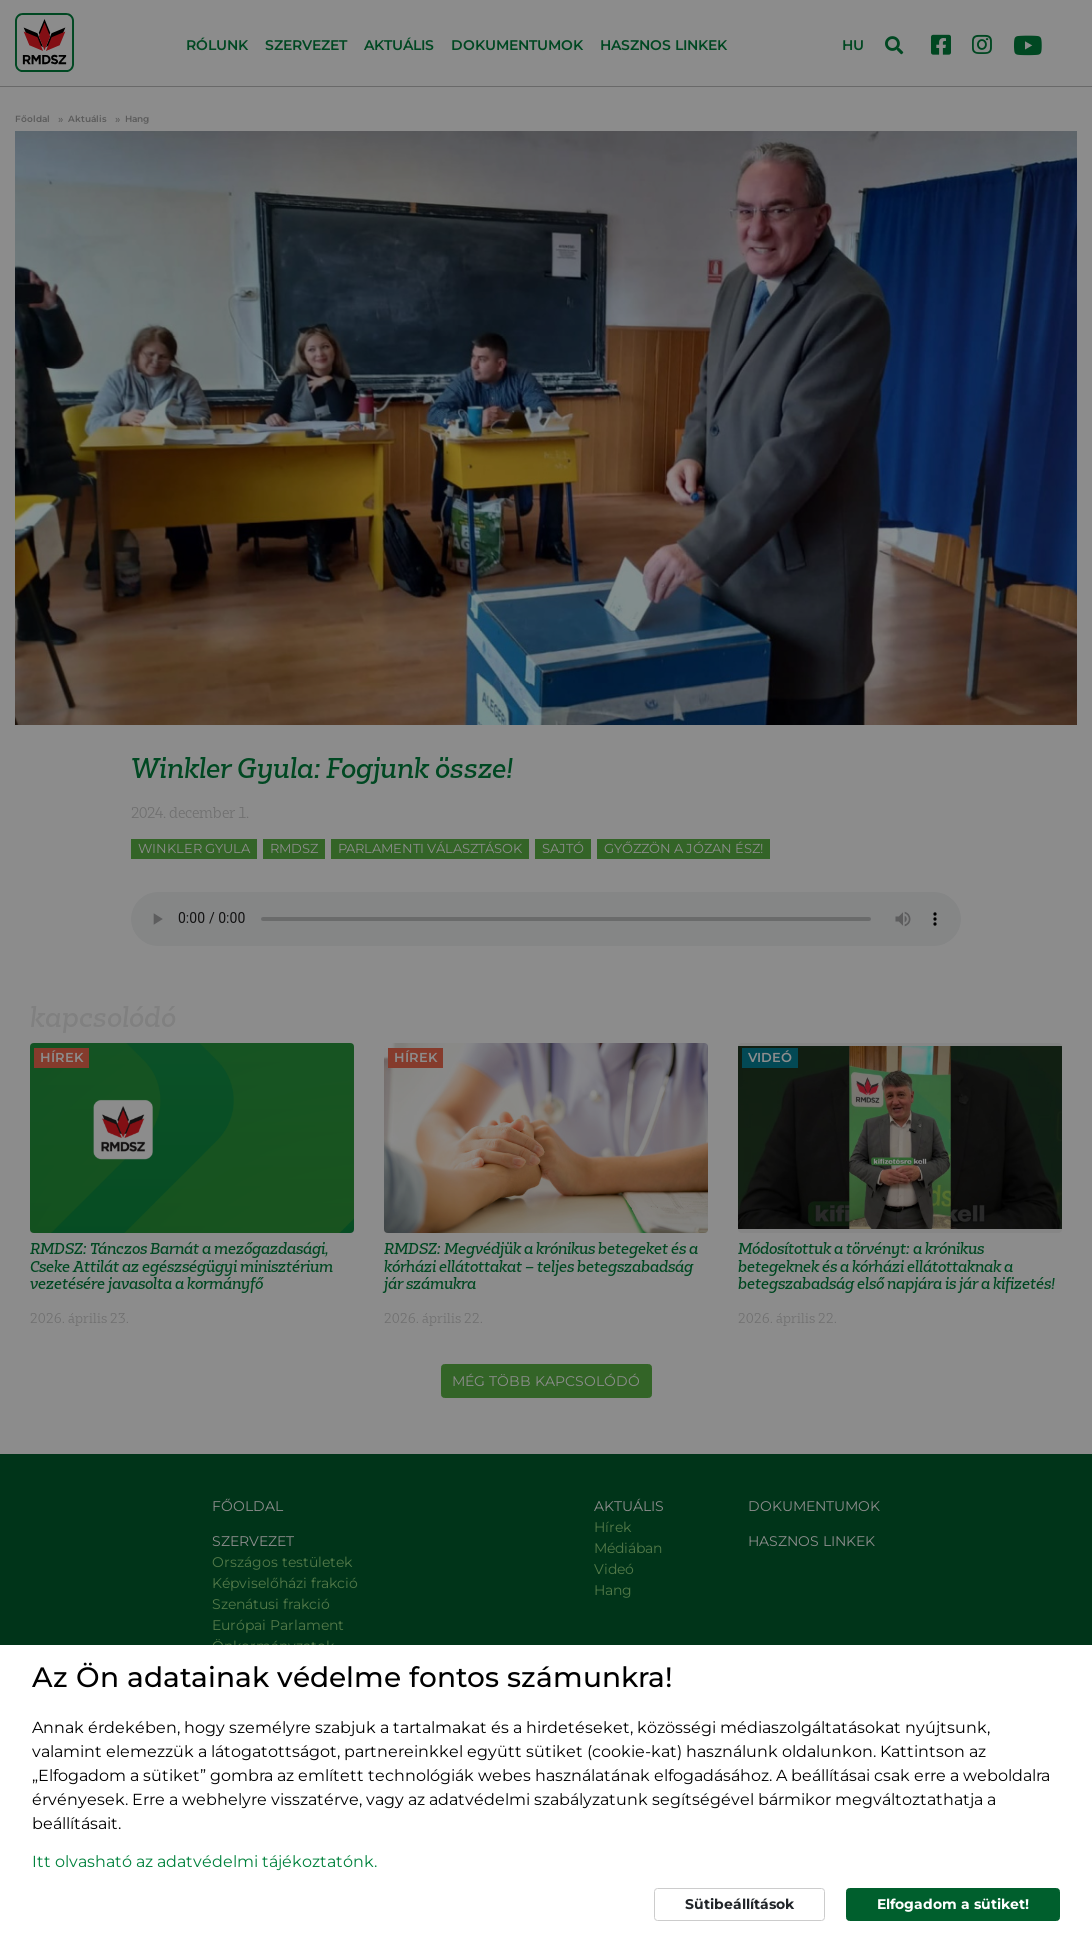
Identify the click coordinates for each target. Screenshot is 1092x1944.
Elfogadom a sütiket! (953, 1904)
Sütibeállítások (739, 1904)
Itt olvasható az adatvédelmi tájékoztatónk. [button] (204, 1861)
